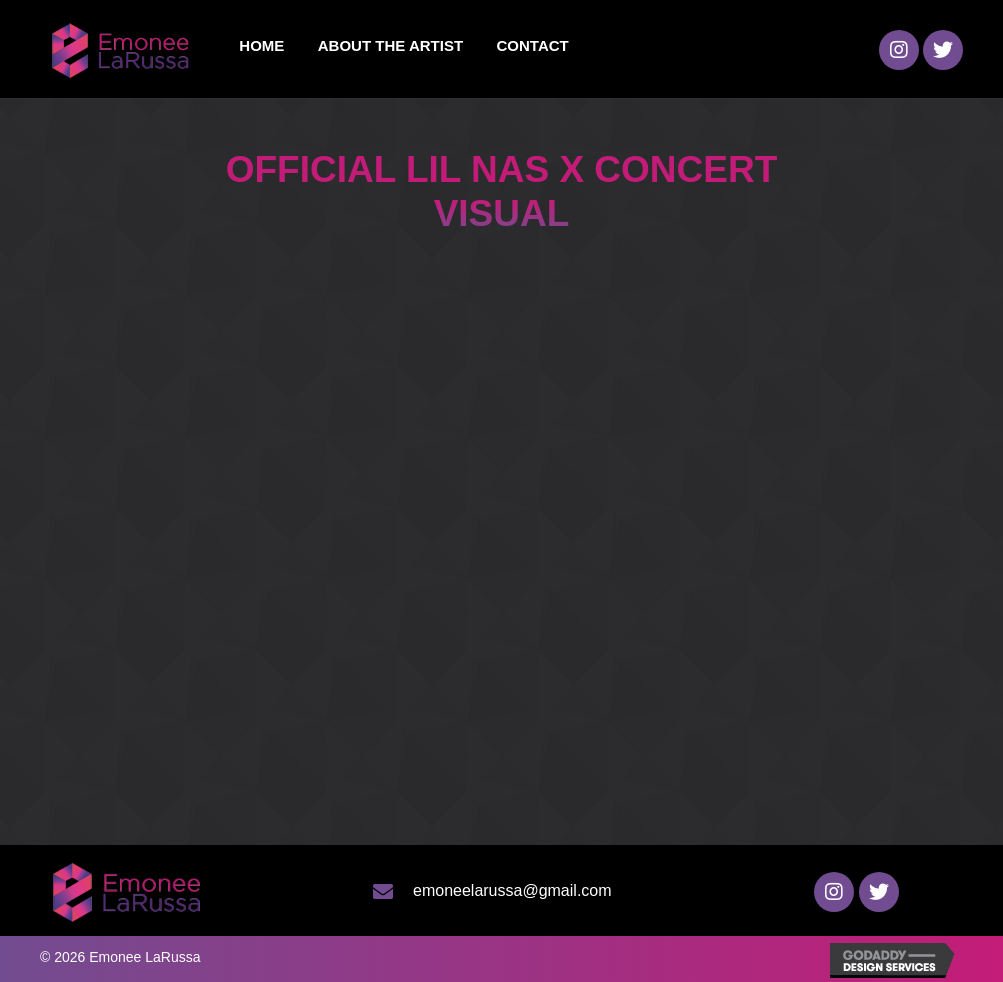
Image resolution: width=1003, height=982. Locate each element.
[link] (261, 46)
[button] (899, 50)
